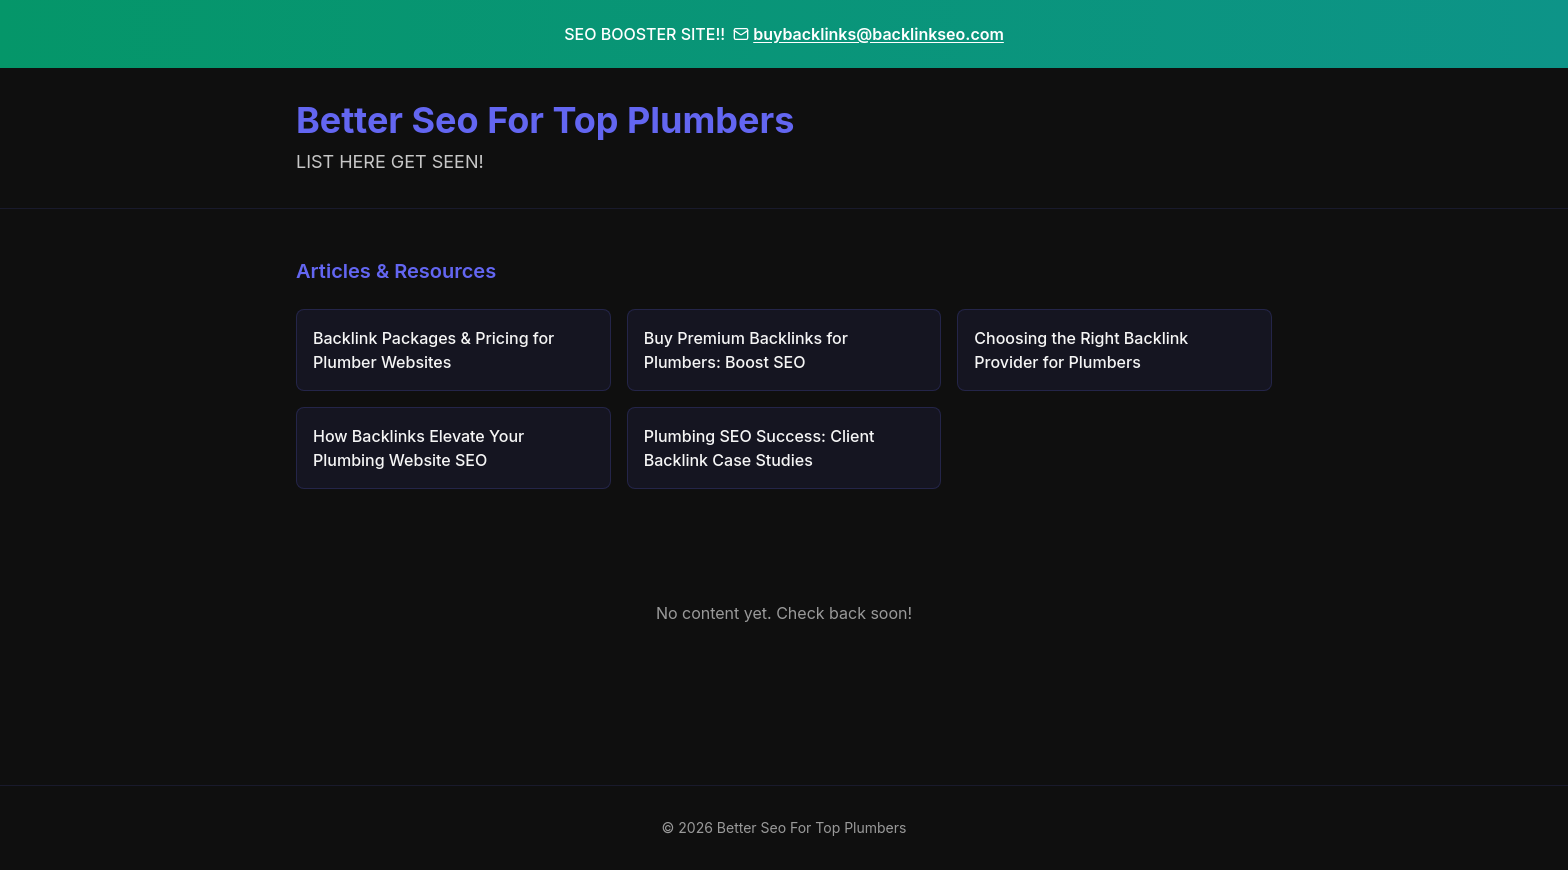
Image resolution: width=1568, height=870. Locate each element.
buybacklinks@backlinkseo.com (868, 34)
